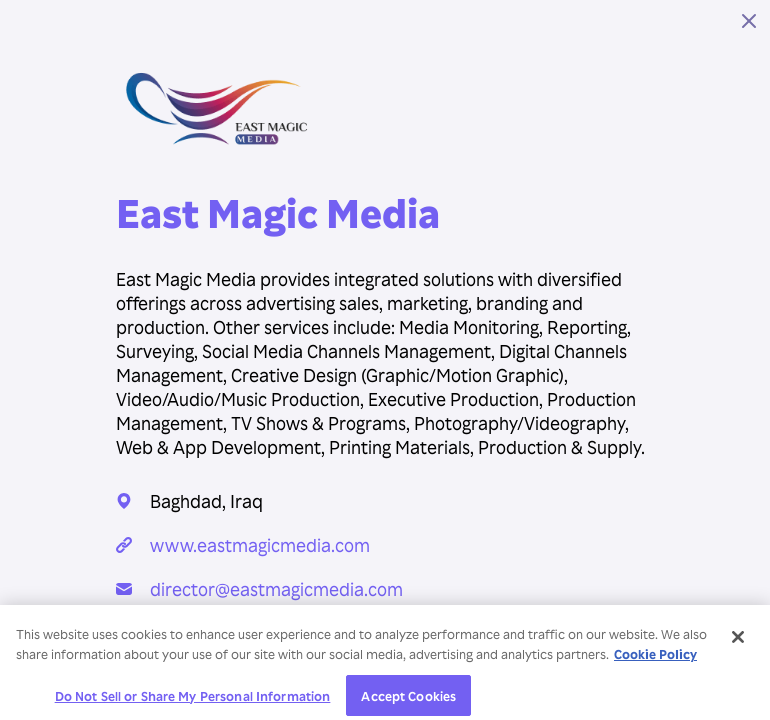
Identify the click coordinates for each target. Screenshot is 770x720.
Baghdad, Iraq (206, 500)
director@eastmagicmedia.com (276, 588)
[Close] (738, 643)
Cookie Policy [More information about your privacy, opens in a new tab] (655, 659)
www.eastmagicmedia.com (260, 544)
